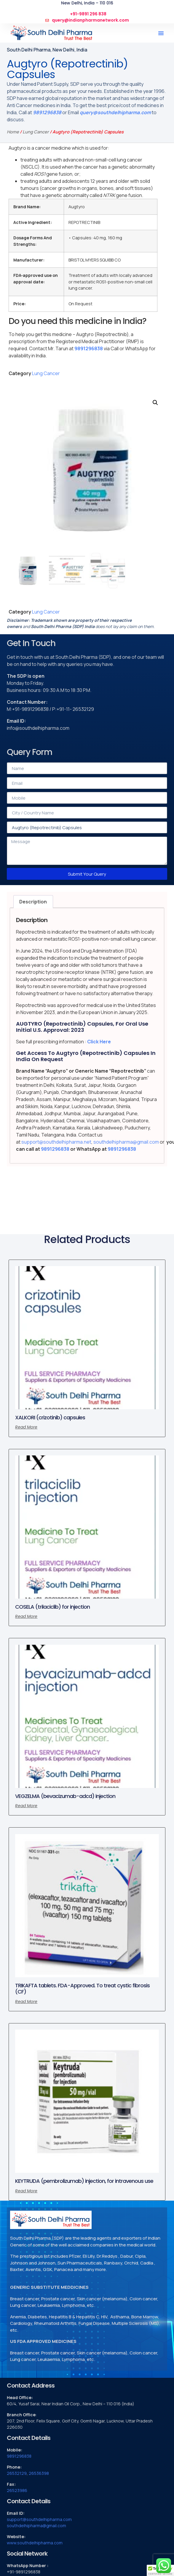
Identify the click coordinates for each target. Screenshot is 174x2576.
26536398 (39, 2473)
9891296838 (47, 112)
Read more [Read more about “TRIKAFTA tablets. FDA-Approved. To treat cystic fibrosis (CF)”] (26, 2001)
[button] (161, 33)
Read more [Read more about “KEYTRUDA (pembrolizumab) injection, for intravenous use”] (26, 2191)
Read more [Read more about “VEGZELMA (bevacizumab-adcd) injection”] (26, 1806)
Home (13, 132)
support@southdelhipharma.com (39, 2519)
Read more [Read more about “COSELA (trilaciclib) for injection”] (26, 1616)
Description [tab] (33, 901)
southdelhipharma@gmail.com (126, 1142)
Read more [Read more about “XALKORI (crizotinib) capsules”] (26, 1427)
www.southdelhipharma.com (35, 2543)
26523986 (17, 2490)
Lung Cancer (36, 132)
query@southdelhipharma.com (115, 112)
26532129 (17, 2473)
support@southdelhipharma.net (56, 1142)
